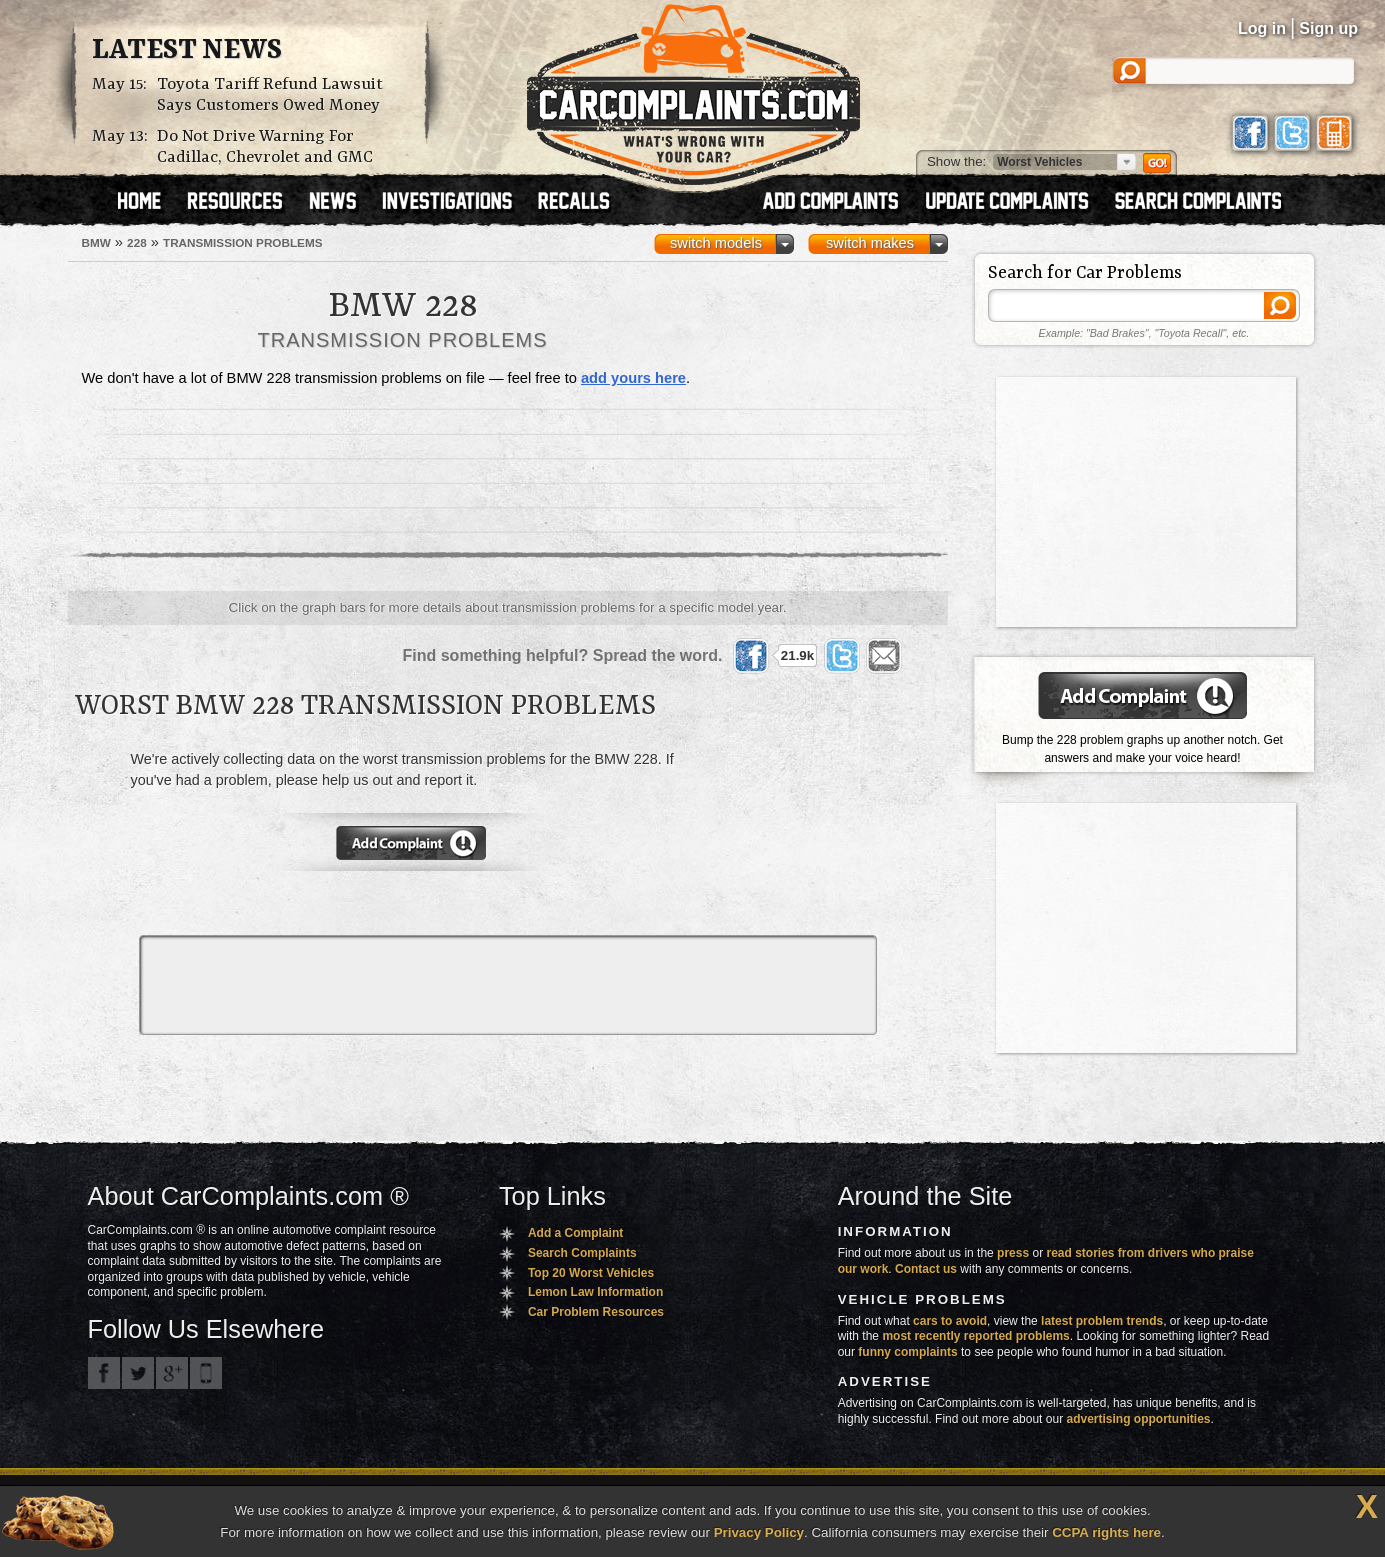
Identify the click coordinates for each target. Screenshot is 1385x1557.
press (1013, 1253)
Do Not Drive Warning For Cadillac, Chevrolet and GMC (265, 147)
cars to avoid (950, 1321)
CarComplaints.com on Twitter (138, 1373)
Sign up (1328, 28)
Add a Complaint (575, 1233)
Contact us (926, 1269)
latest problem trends (1102, 1321)
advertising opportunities (1138, 1419)
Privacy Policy (759, 1532)
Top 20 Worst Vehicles (591, 1273)
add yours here (633, 378)
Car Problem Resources (596, 1312)
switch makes (870, 243)
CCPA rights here (1106, 1532)
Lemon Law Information (595, 1292)
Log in (1262, 28)
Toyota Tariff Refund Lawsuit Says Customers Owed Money (270, 95)
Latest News (187, 51)
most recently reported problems (975, 1336)
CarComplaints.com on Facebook (104, 1373)
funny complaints (907, 1352)
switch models (716, 243)
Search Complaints (582, 1253)
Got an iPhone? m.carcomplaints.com (206, 1373)
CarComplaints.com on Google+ (172, 1373)
